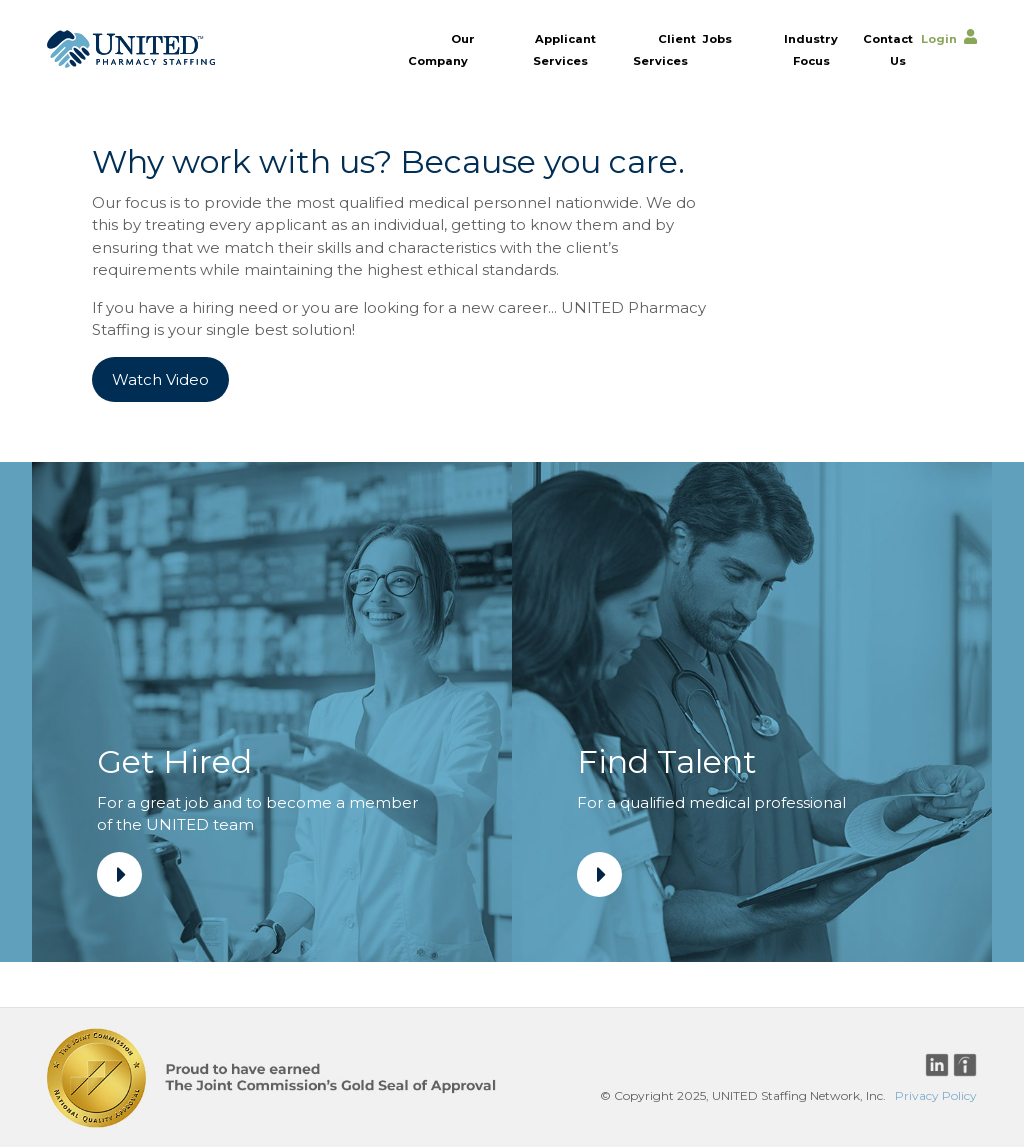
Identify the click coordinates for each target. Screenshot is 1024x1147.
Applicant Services (564, 49)
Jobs (717, 38)
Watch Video (160, 379)
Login (939, 38)
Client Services (664, 49)
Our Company (442, 49)
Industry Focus (811, 49)
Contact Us (888, 49)
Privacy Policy (936, 1095)
